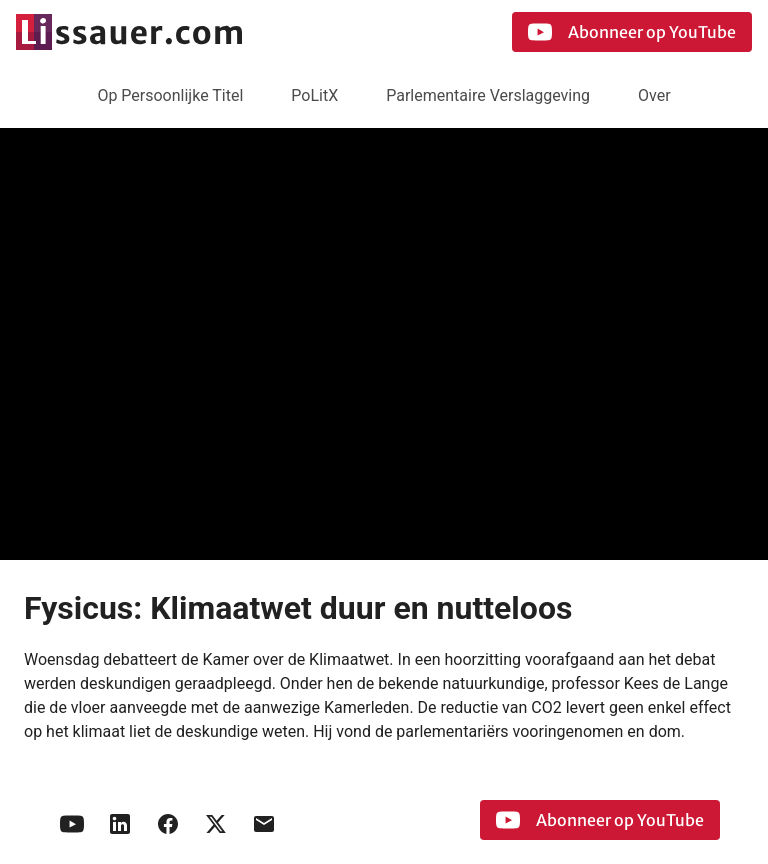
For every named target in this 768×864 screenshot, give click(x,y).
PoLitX (314, 95)
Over (654, 95)
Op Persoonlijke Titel (170, 95)
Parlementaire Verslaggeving (488, 95)
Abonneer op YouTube (632, 32)
